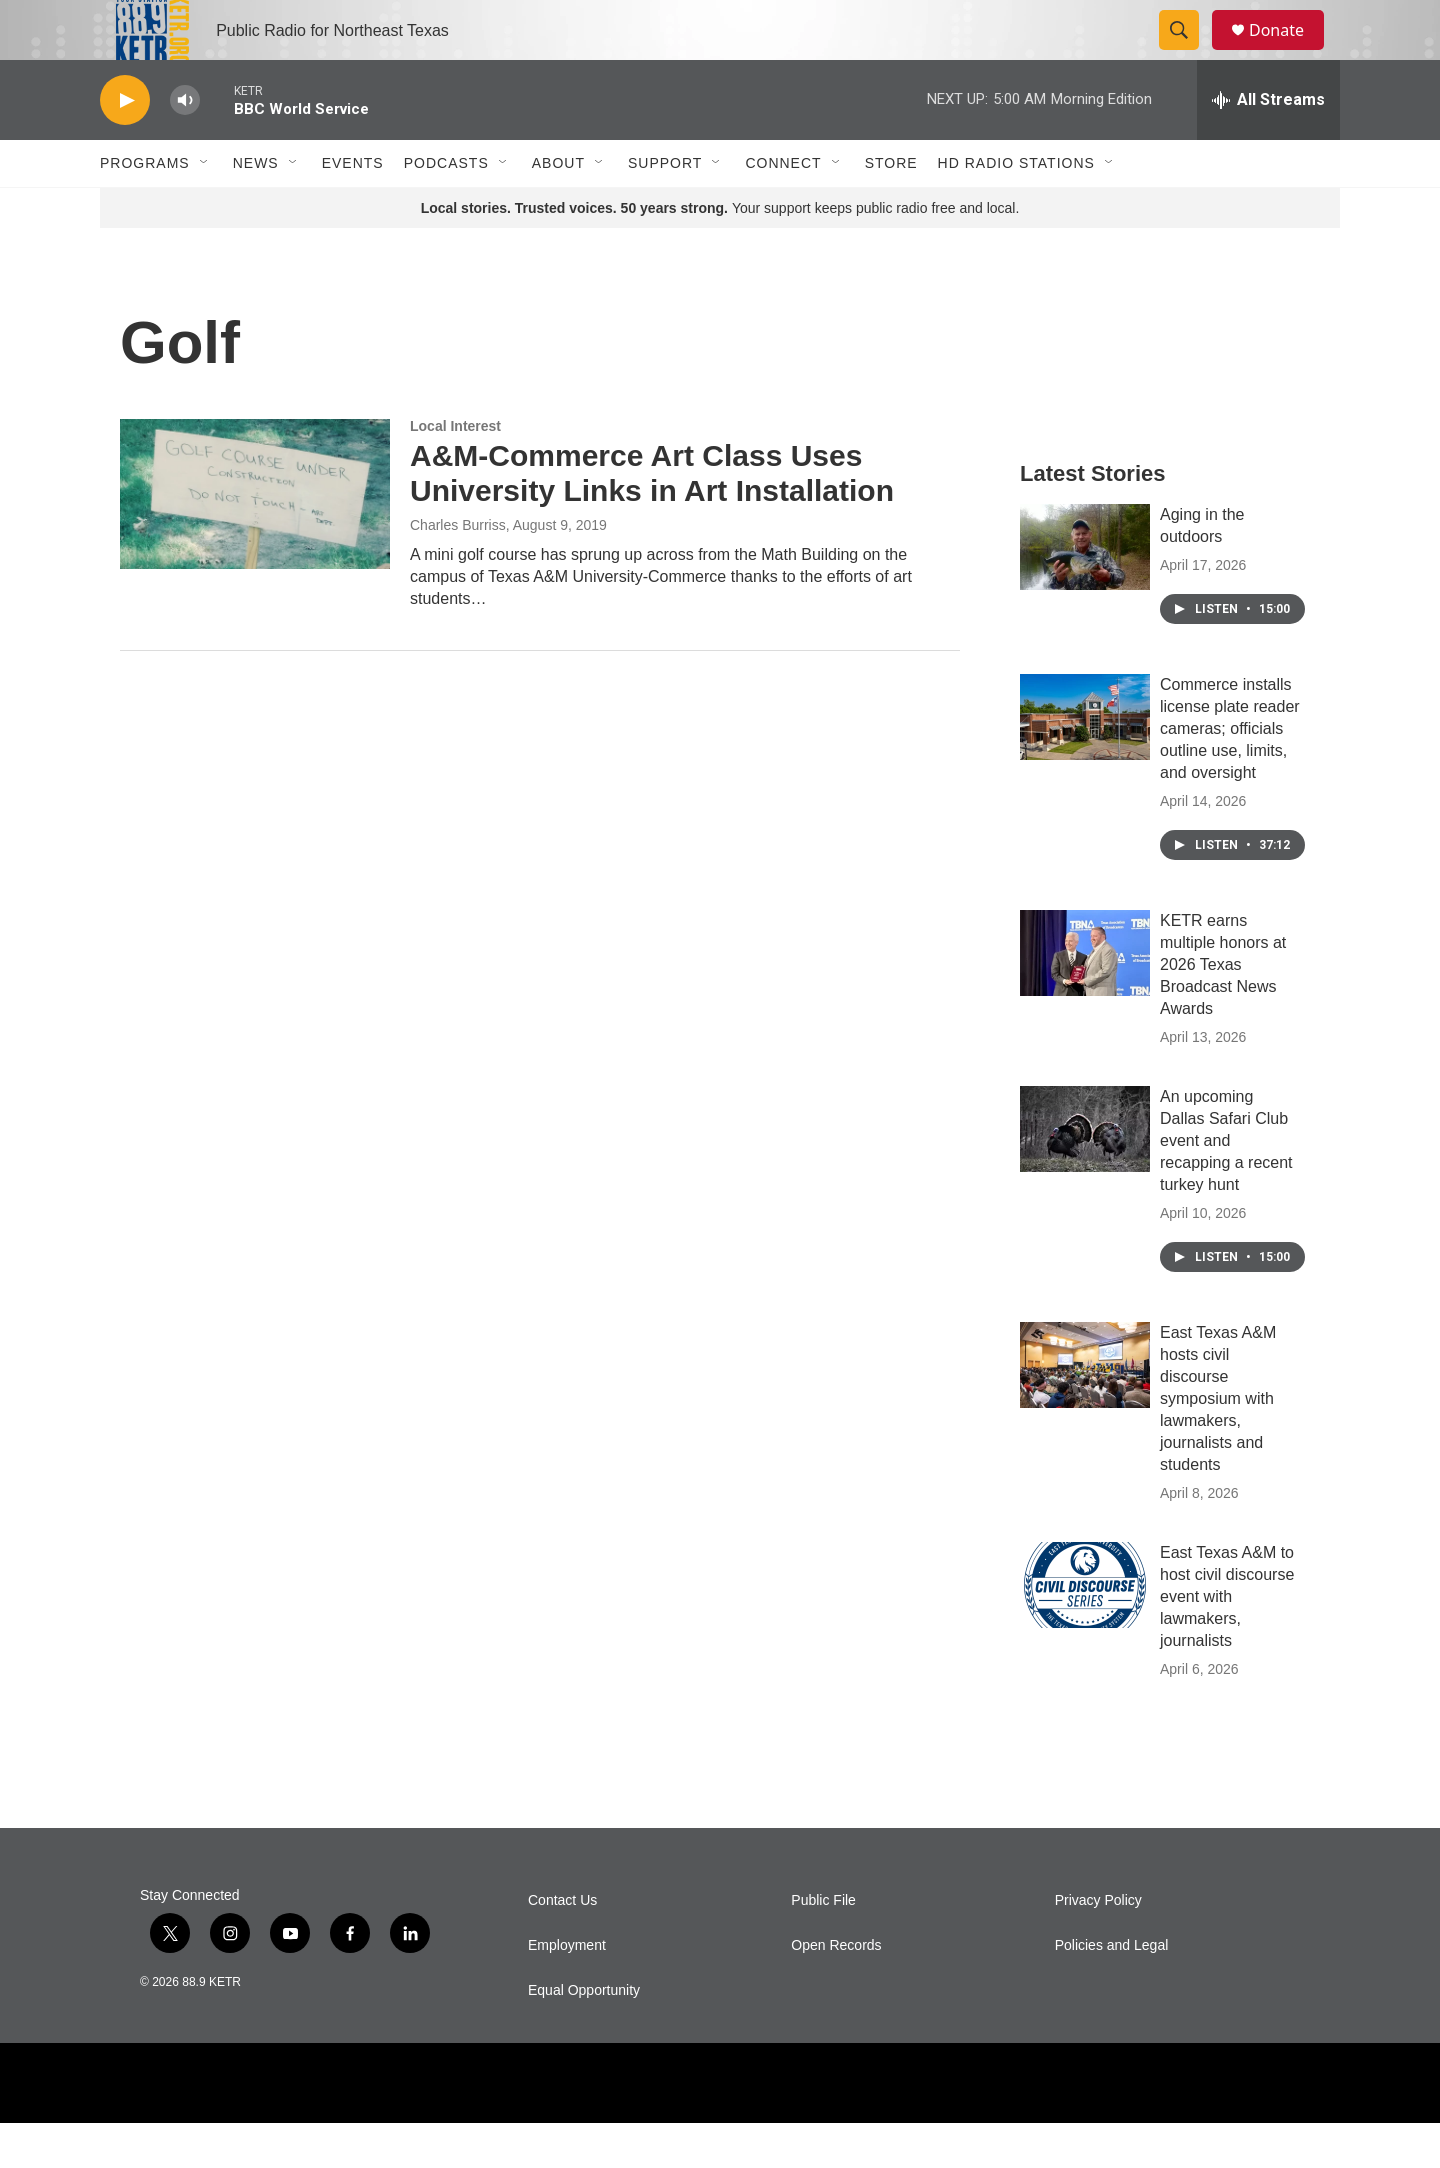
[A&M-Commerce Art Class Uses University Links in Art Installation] (255, 539)
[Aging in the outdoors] (1085, 592)
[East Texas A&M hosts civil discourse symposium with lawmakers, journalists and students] (1085, 1410)
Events (353, 208)
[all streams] (1268, 145)
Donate (1289, 52)
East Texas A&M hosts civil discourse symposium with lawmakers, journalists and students (1218, 1443)
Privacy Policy (1098, 1945)
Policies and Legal (1112, 1990)
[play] (125, 145)
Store (891, 208)
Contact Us (562, 1945)
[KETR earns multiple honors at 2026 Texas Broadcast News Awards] (1085, 998)
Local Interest (455, 471)
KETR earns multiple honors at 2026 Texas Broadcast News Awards (1223, 1009)
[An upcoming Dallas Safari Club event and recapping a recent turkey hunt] (1085, 1174)
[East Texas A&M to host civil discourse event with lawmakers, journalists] (1085, 1630)
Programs (145, 208)
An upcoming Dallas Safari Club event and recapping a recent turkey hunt (1226, 1185)
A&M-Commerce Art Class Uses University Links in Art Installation (652, 518)
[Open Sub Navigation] (205, 208)
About (558, 208)
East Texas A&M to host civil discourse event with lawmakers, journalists (1227, 1641)
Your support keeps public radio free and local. (720, 253)
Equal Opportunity (584, 2035)
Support (665, 208)
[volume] (185, 145)
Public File (823, 1945)
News (256, 208)
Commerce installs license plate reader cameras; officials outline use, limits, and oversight (1230, 773)
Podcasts (446, 208)
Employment (567, 1990)
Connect (783, 208)
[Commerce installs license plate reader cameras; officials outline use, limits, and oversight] (1085, 762)
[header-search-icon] (1188, 53)
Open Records (836, 1990)
